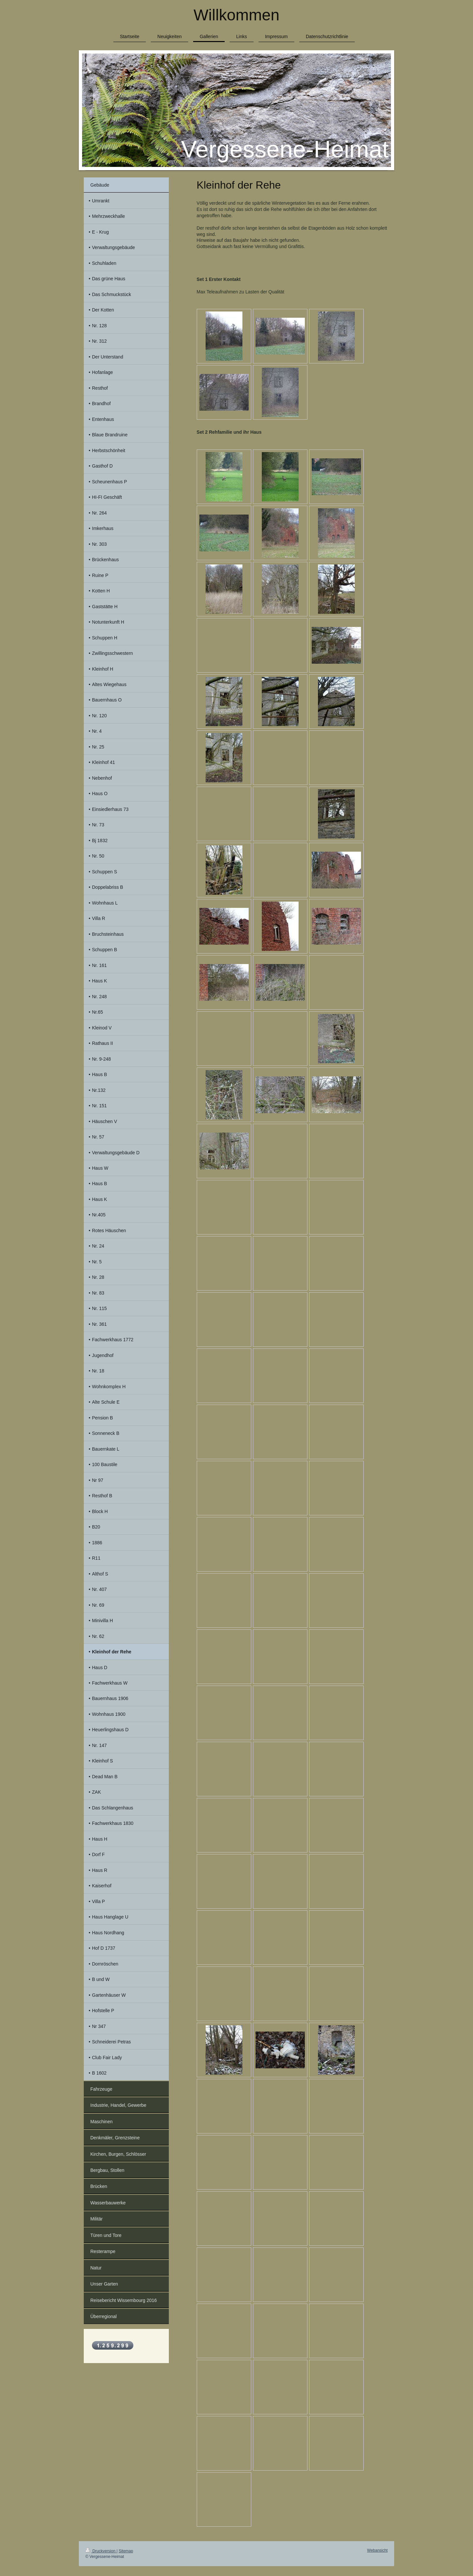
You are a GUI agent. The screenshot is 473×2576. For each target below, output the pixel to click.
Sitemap (126, 2551)
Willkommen (236, 15)
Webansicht (377, 2550)
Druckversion (101, 2551)
